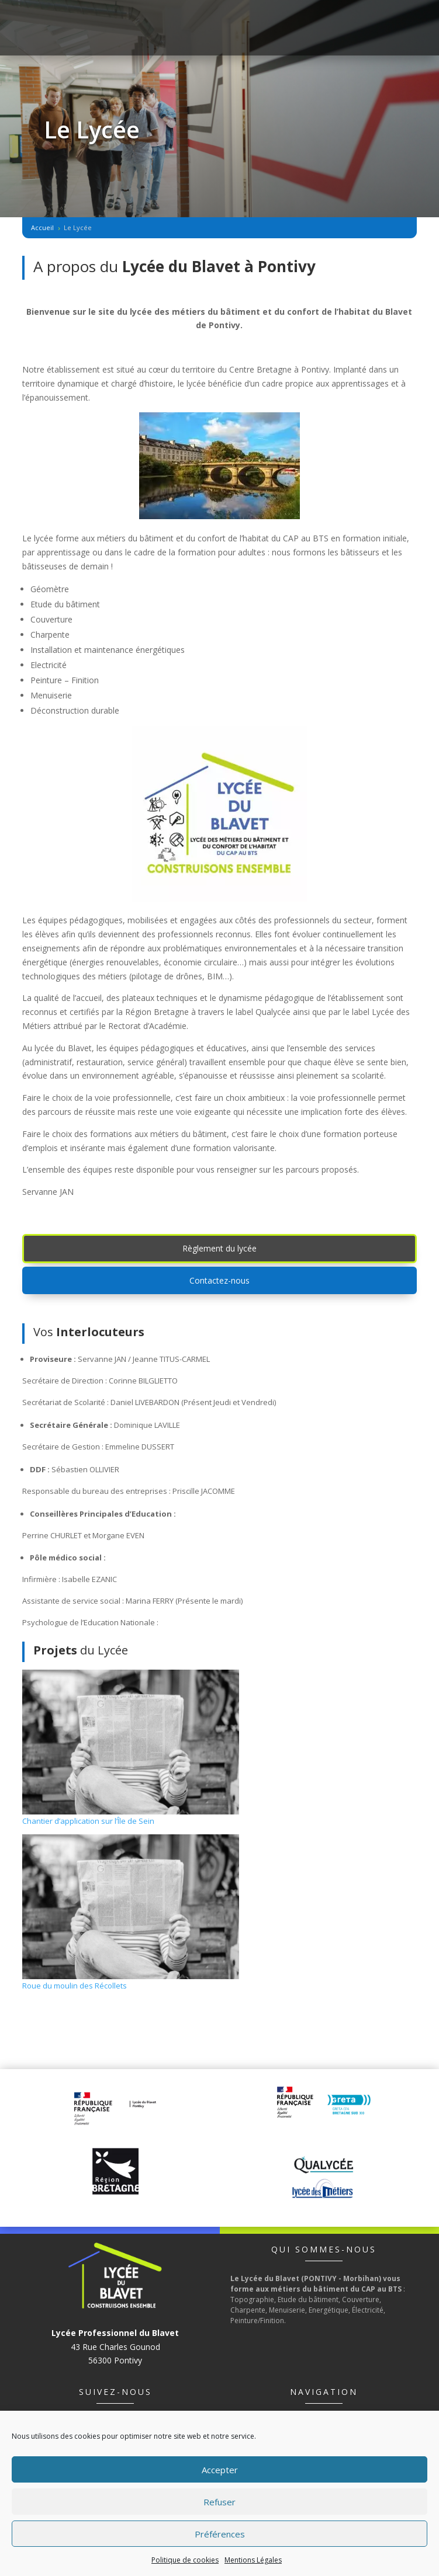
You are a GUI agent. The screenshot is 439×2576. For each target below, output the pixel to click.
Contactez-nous (219, 1280)
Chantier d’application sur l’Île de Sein (88, 1821)
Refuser (219, 2502)
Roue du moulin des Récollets (74, 1985)
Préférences (220, 2534)
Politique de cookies (185, 2560)
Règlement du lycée (219, 1248)
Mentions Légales (253, 2560)
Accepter (220, 2470)
